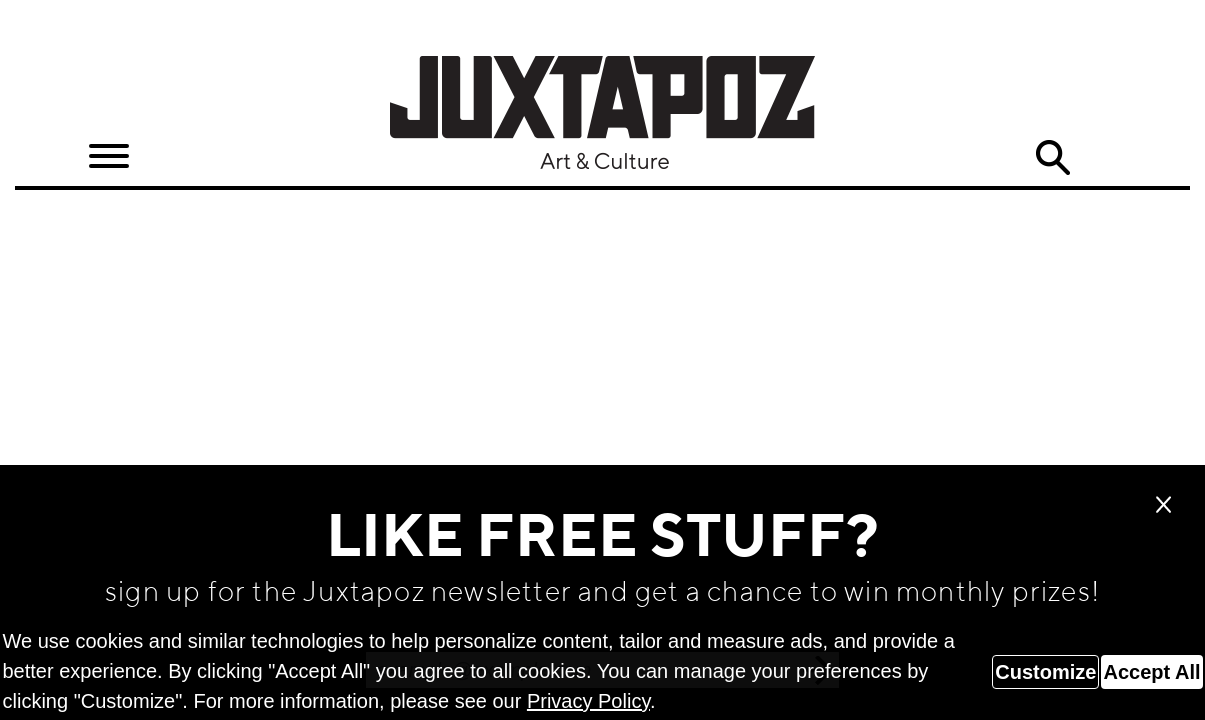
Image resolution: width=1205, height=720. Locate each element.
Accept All (1151, 672)
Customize (1045, 672)
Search (1052, 158)
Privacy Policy (588, 701)
